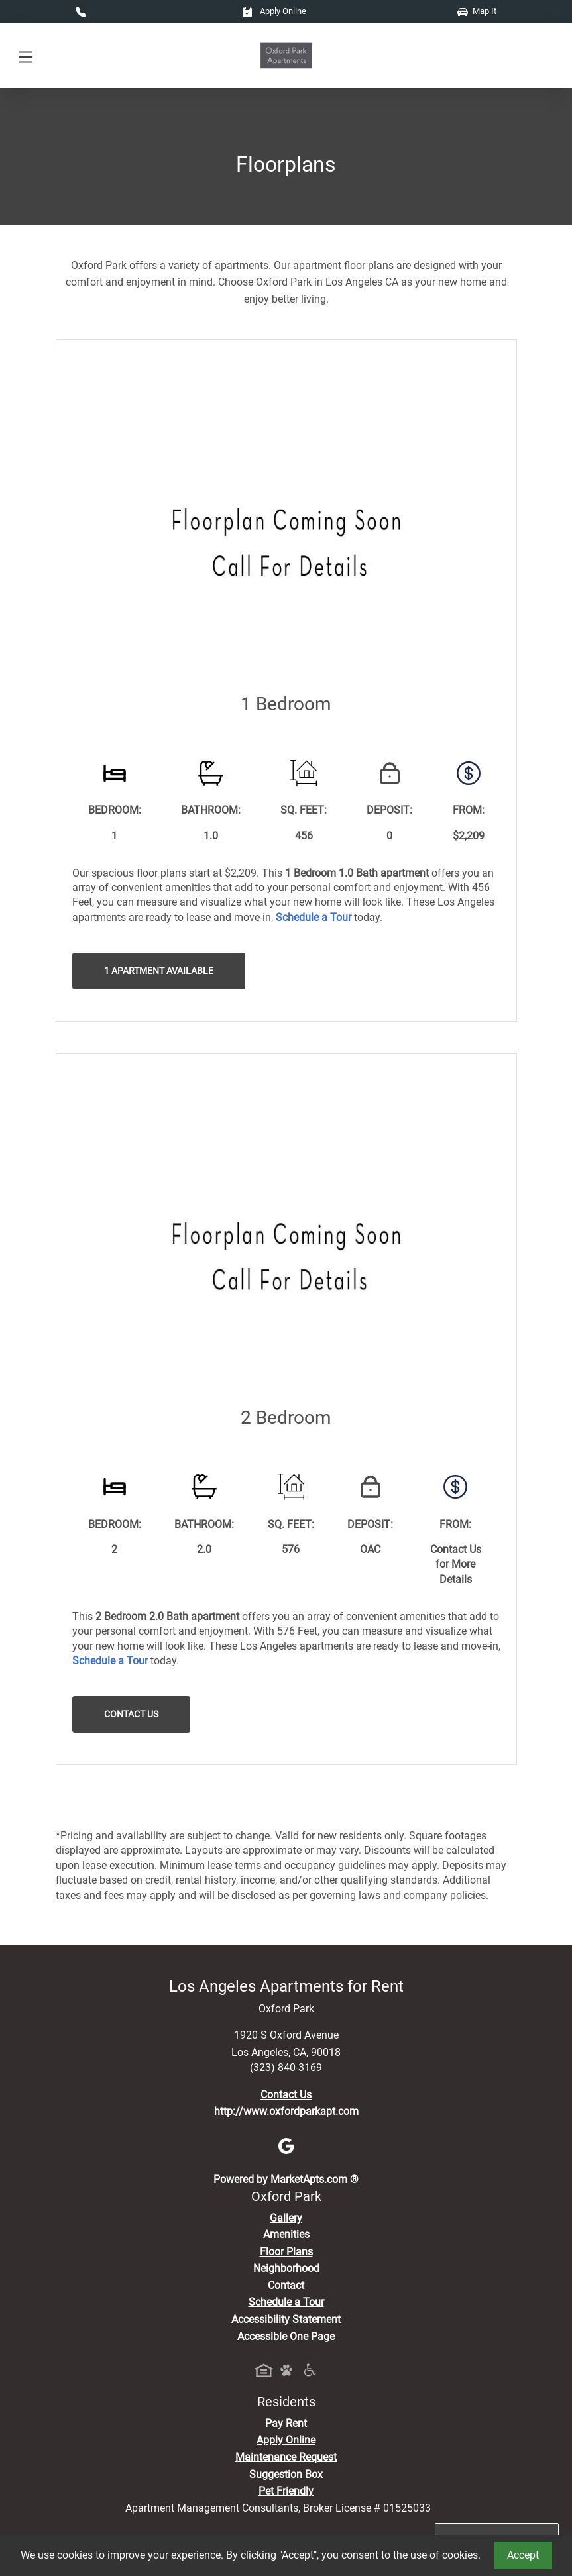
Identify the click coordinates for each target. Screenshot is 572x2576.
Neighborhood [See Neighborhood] (286, 2268)
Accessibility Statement (286, 2319)
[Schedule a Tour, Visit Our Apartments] (313, 917)
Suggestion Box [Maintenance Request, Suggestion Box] (286, 2474)
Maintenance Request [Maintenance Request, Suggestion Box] (286, 2457)
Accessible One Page (286, 2336)
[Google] (286, 2145)
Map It (476, 11)
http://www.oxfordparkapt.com (286, 2111)
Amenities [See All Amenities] (286, 2234)
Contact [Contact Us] (286, 2285)
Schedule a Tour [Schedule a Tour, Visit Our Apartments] (286, 2302)
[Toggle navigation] (26, 56)
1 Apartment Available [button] (158, 971)
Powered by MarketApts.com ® (286, 2179)
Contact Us (286, 2094)
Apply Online (274, 11)
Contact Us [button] (131, 1714)
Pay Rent (286, 2423)
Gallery (286, 2218)
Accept (523, 2555)
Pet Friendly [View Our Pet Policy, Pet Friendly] (286, 2491)
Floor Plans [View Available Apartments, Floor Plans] (286, 2251)
